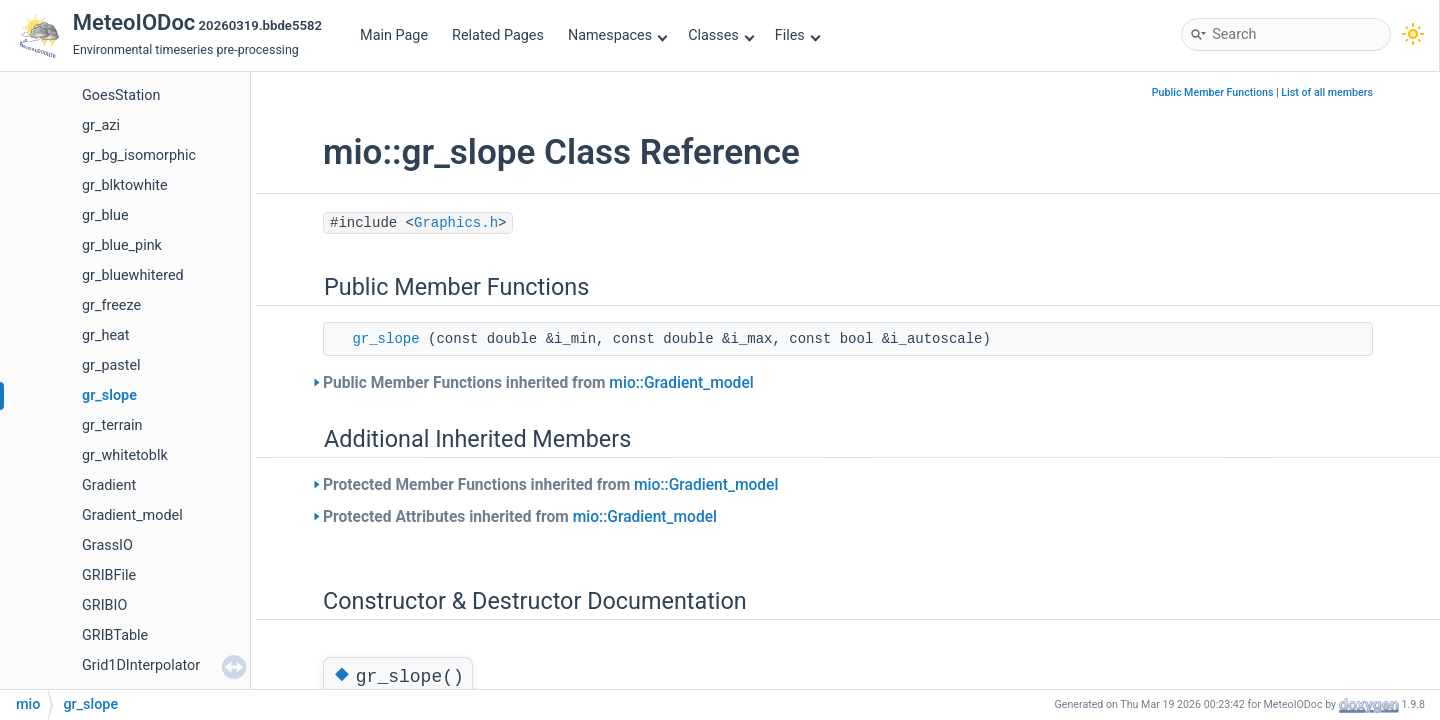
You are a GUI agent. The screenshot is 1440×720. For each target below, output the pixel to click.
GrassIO (107, 545)
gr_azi (101, 125)
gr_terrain (112, 425)
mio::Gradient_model (681, 383)
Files (797, 35)
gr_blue (105, 215)
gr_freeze (111, 305)
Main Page (394, 35)
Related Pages (498, 35)
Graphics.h (456, 223)
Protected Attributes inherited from (520, 517)
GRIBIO (104, 605)
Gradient (109, 485)
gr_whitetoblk (125, 455)
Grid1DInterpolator (141, 665)
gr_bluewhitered (133, 275)
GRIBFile (109, 575)
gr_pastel (111, 365)
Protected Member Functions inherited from (550, 485)
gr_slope (109, 395)
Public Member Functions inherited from (538, 383)
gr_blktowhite (125, 185)
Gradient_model (132, 515)
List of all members (1327, 92)
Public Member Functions (1213, 92)
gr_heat (106, 335)
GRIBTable (115, 635)
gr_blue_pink (122, 245)
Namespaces (618, 35)
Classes (721, 35)
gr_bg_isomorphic (139, 155)
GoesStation (121, 95)
